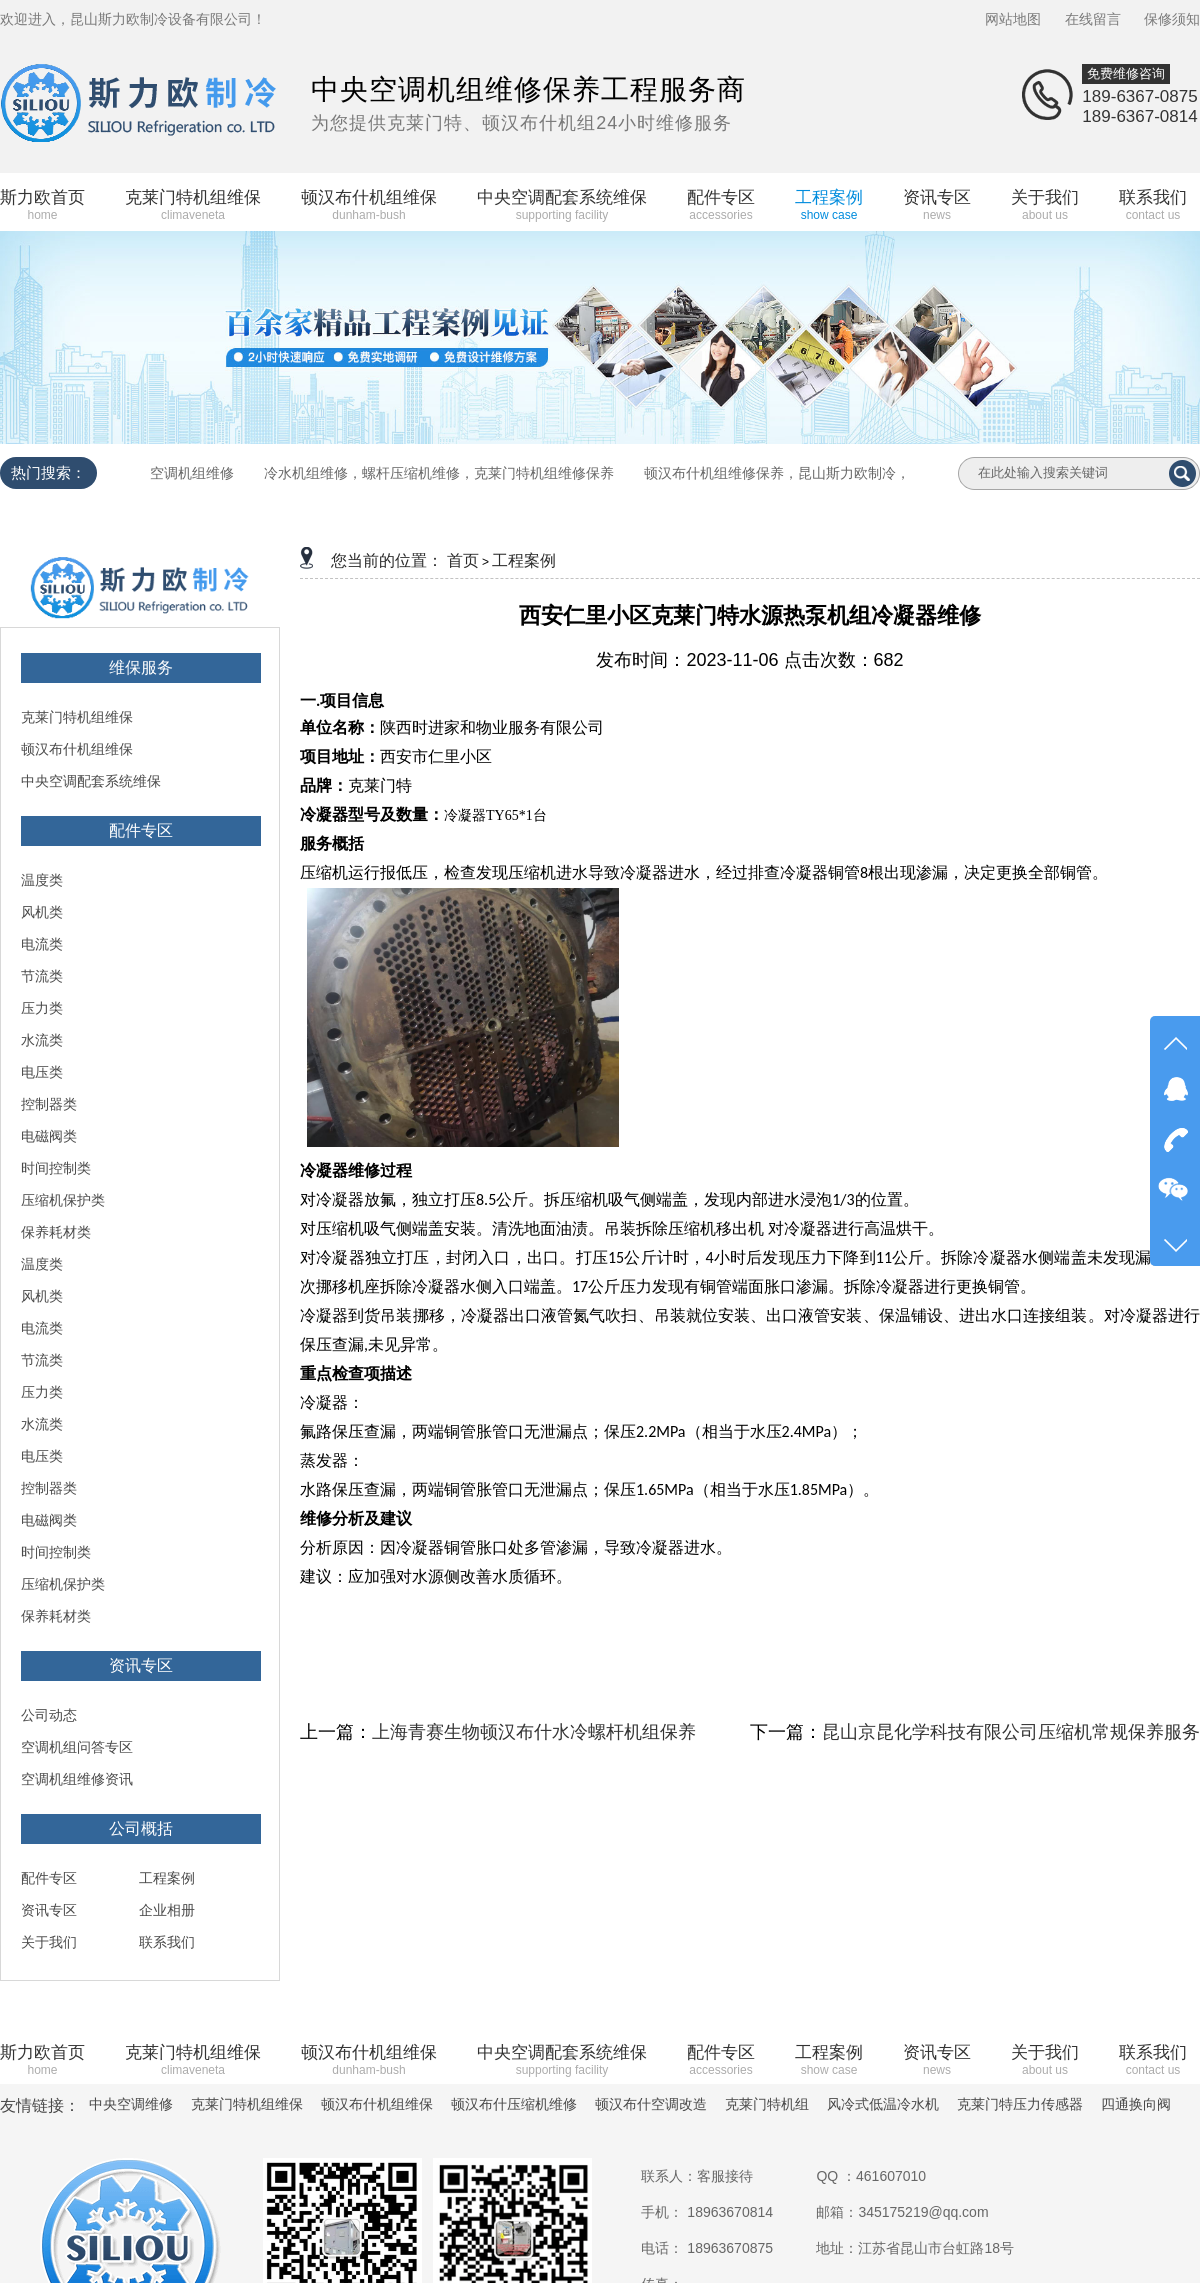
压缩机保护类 (63, 1200)
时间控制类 (56, 1168)
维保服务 (141, 667)
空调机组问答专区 (77, 1747)
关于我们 (49, 1942)
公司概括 (141, 1828)
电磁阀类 (49, 1136)
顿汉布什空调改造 (651, 2104)
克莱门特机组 (767, 2104)
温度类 (42, 880)
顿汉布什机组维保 (77, 749)
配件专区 (141, 830)
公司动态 (49, 1715)
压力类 (42, 1008)
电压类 (42, 1072)
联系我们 (167, 1942)
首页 (463, 560)
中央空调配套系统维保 (91, 781)
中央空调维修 (131, 2104)
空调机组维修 (192, 473)
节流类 (42, 976)
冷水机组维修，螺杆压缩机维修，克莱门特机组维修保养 (439, 473)
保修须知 (1172, 19)
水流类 (42, 1040)
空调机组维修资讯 (77, 1779)
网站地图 (1013, 19)
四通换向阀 (1136, 2104)
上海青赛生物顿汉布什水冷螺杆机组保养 (534, 1732)
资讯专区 (141, 1665)
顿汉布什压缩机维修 (514, 2104)
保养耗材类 (56, 1232)
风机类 (42, 912)
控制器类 (49, 1104)
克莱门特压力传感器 (1020, 2104)
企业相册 (167, 1910)
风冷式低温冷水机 (883, 2104)
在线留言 (1093, 19)
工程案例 (167, 1878)
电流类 (42, 944)
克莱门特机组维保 (77, 717)
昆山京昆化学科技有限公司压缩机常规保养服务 (1011, 1732)
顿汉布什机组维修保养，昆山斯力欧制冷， (777, 473)
